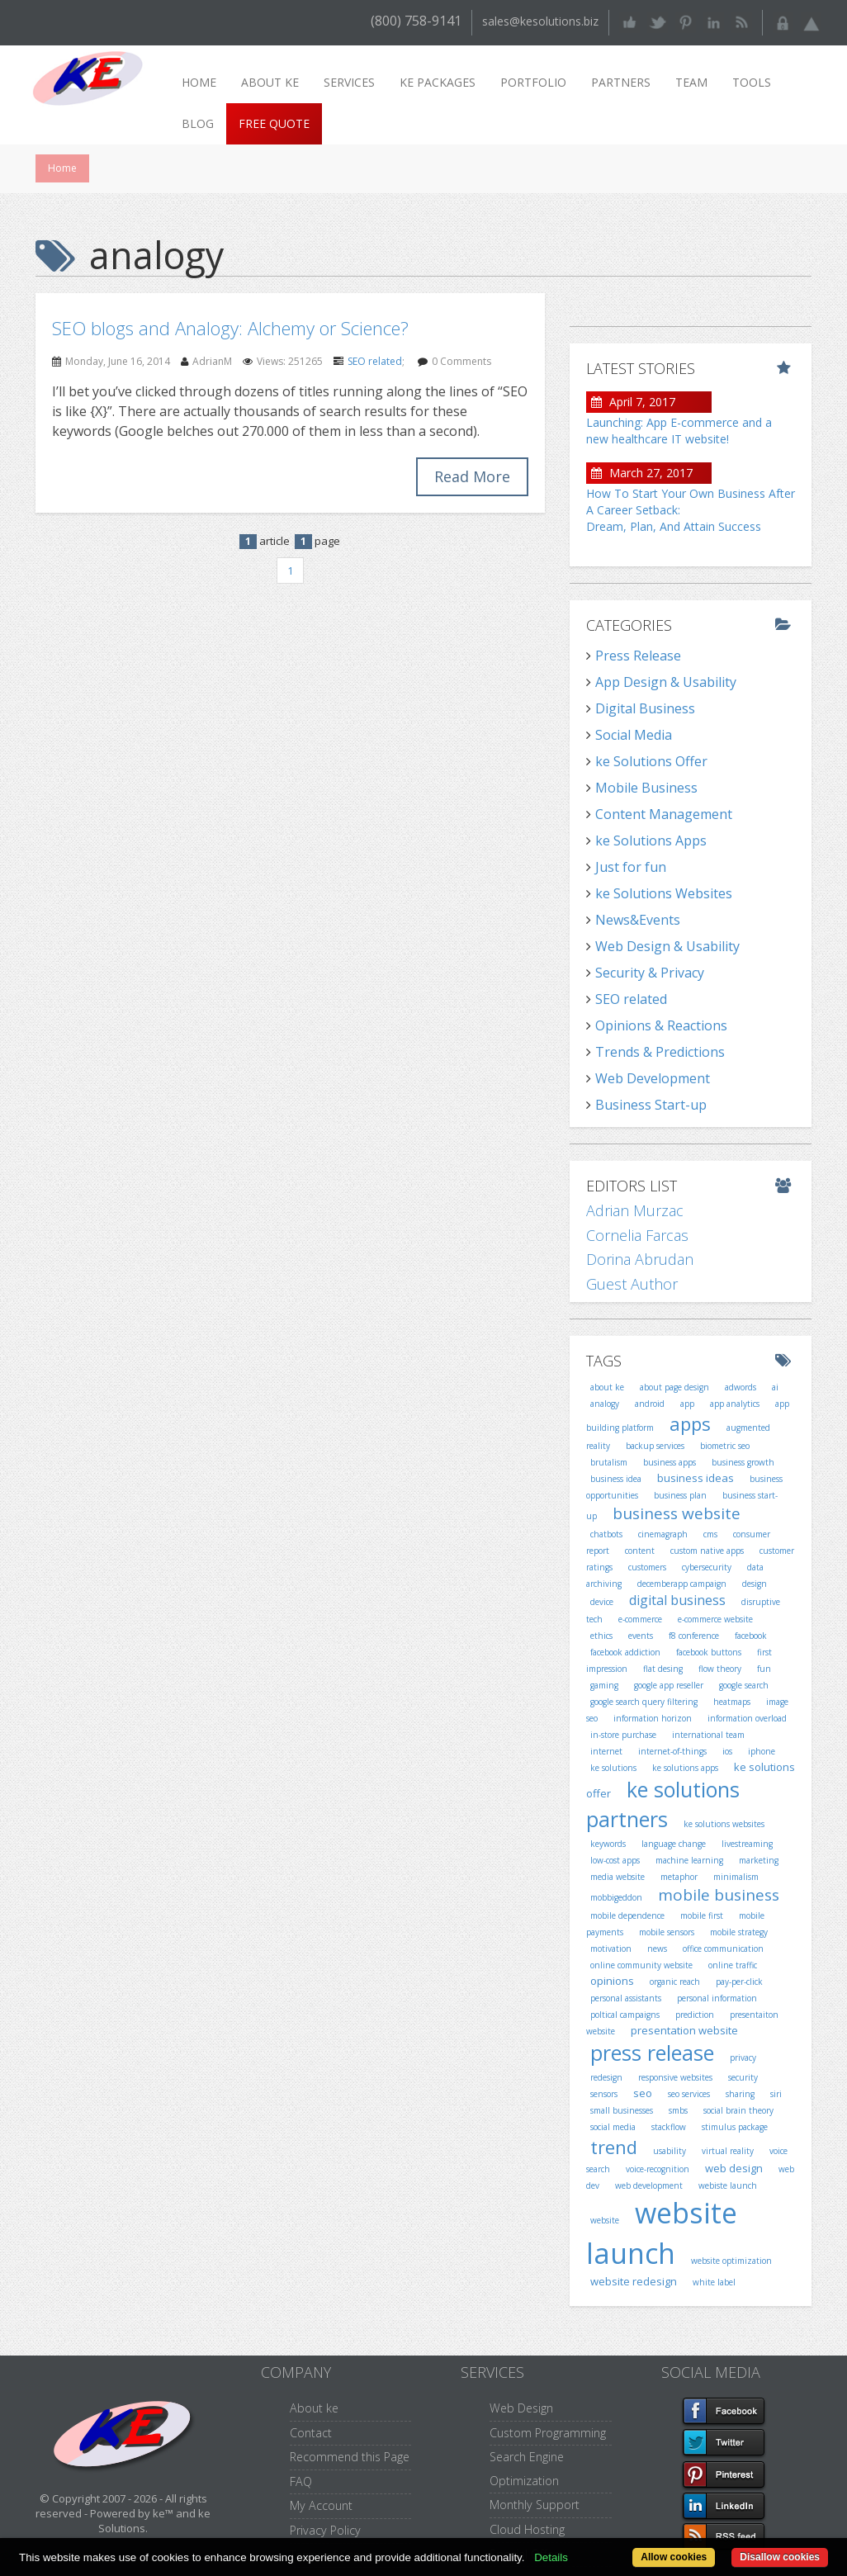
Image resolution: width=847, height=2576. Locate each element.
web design (734, 2168)
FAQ (301, 2481)
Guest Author (632, 1284)
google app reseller (668, 1685)
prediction (694, 2014)
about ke (607, 1387)
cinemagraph (663, 1534)
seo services (689, 2094)
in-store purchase (623, 1734)
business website (677, 1513)
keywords (608, 1843)
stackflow (668, 2127)
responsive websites (675, 2077)
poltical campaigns (625, 2014)
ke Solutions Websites (663, 893)
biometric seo (725, 1445)
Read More (472, 476)
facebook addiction (625, 1652)
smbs (678, 2110)
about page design (674, 1387)
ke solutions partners (663, 1804)
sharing (740, 2094)
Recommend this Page (349, 2457)
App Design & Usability (665, 682)
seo (642, 2093)
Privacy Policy (325, 2530)
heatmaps (731, 1701)
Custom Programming (548, 2433)
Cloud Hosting (527, 2529)
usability (669, 2151)
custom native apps (707, 1550)
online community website (641, 1965)
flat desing (663, 1668)
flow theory (719, 1668)
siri (776, 2094)
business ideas (695, 1477)
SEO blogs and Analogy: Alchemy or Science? (230, 327)
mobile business (718, 1895)
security (743, 2077)
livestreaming (747, 1843)
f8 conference (694, 1635)
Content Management (663, 814)
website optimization (731, 2260)
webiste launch (727, 2185)
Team (691, 82)
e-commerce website (715, 1619)
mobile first (701, 1915)
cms (710, 1534)
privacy (743, 2057)
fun (764, 1668)
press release (652, 2053)
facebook (751, 1635)
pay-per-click (739, 1981)
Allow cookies (674, 2557)
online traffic (732, 1965)
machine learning (689, 1860)
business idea (615, 1479)
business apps (669, 1462)
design (754, 1583)
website (604, 2220)
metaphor (679, 1876)
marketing (758, 1860)
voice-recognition (657, 2169)
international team (708, 1734)
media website (617, 1876)
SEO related (375, 361)
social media (613, 2127)
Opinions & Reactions (661, 1025)
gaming (604, 1685)
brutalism (608, 1462)
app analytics (734, 1403)
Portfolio (533, 82)
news (657, 1948)
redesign (606, 2077)
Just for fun (630, 867)
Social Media (633, 735)
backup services (655, 1445)
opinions (612, 1980)
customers (647, 1567)
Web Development (652, 1078)
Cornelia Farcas (637, 1235)
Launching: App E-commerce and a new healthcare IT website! (679, 430)
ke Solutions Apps (651, 840)
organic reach (675, 1981)
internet (606, 1751)
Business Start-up (651, 1105)
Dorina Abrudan (639, 1259)
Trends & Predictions (660, 1052)
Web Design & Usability (667, 946)
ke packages (438, 82)
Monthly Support (535, 2504)
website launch (661, 2233)
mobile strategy (739, 1932)
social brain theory (738, 2110)
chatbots (606, 1534)
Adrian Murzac (635, 1210)
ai (775, 1387)
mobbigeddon (616, 1897)
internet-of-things (672, 1751)
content (640, 1550)
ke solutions (613, 1767)
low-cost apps (615, 1860)
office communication (723, 1948)
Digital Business (645, 708)
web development (649, 2185)
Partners (621, 82)
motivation (611, 1948)
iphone (761, 1751)
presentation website (684, 2030)
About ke (270, 82)
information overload (747, 1718)
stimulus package (735, 2127)
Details (551, 2557)
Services (349, 82)
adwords (740, 1387)
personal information (717, 1998)
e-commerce (640, 1619)
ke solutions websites (724, 1824)
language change (673, 1843)
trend (613, 2146)
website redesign (633, 2281)
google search (744, 1685)
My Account (321, 2505)
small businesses (621, 2110)
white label (714, 2282)
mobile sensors (666, 1932)
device (601, 1602)
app (687, 1403)
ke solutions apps (685, 1767)
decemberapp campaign (681, 1583)
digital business (677, 1600)
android (650, 1403)
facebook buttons (708, 1652)
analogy (604, 1403)
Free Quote (274, 123)
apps (690, 1423)
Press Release (638, 655)
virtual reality (728, 2151)
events (640, 1635)
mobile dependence (627, 1915)
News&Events (637, 920)
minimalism (736, 1876)
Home (199, 82)
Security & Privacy (649, 973)
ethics (601, 1635)
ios (727, 1751)
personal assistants (625, 1998)
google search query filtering (644, 1701)
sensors (604, 2094)
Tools (751, 82)
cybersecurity (706, 1567)
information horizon (652, 1718)
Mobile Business (646, 788)
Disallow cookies (780, 2557)
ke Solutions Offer (651, 761)
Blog (198, 123)
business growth (743, 1462)
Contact (311, 2433)
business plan (680, 1495)
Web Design (521, 2408)
